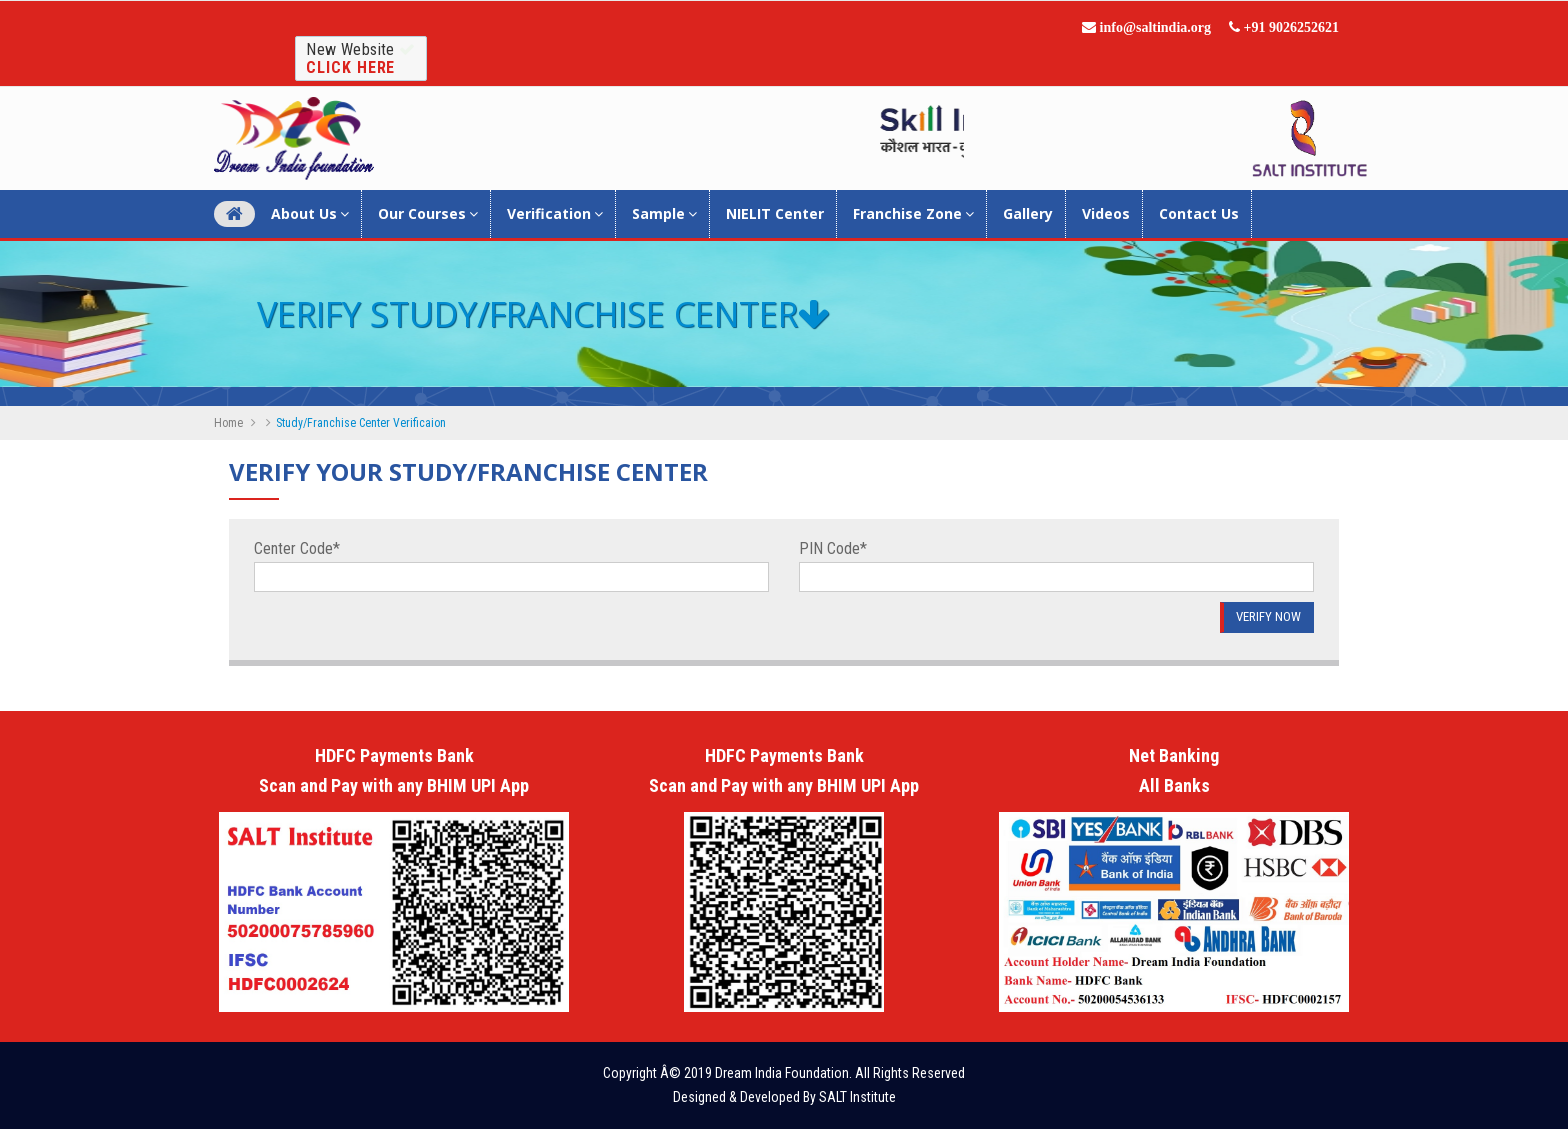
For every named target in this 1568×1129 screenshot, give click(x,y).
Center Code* (297, 548)
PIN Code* (833, 548)
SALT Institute (857, 1097)
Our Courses (428, 213)
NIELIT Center (775, 213)
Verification (555, 213)
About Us (310, 213)
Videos (1106, 213)
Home (228, 423)
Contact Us (1199, 213)
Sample (664, 213)
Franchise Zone (913, 213)
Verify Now (1268, 616)
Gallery (1028, 213)
